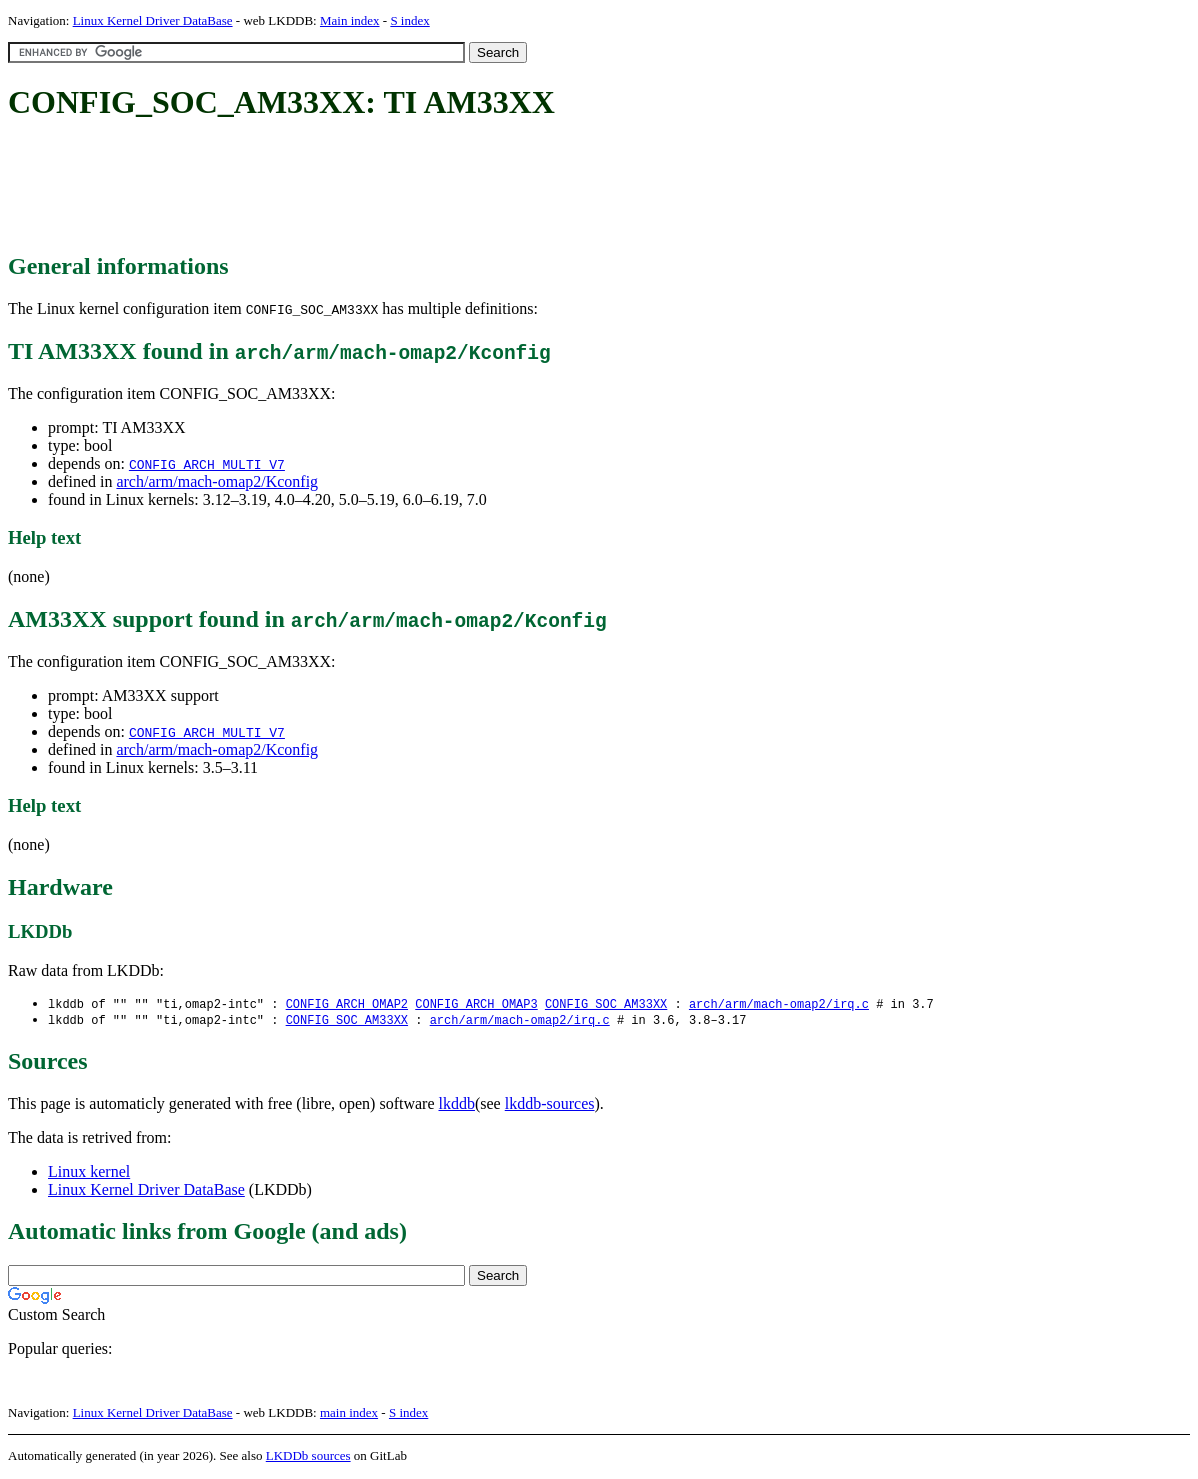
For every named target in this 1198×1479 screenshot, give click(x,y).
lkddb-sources (550, 1105)
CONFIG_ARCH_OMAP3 (476, 1004)
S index (409, 20)
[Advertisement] (372, 188)
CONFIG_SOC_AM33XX (606, 1004)
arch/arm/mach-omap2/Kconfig (217, 481)
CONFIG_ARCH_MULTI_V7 (207, 464)
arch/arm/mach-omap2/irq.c (779, 1004)
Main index (350, 20)
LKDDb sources (308, 1457)
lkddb (457, 1105)
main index (349, 1414)
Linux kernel (89, 1173)
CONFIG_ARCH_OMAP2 (347, 1004)
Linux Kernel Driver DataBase (153, 20)
